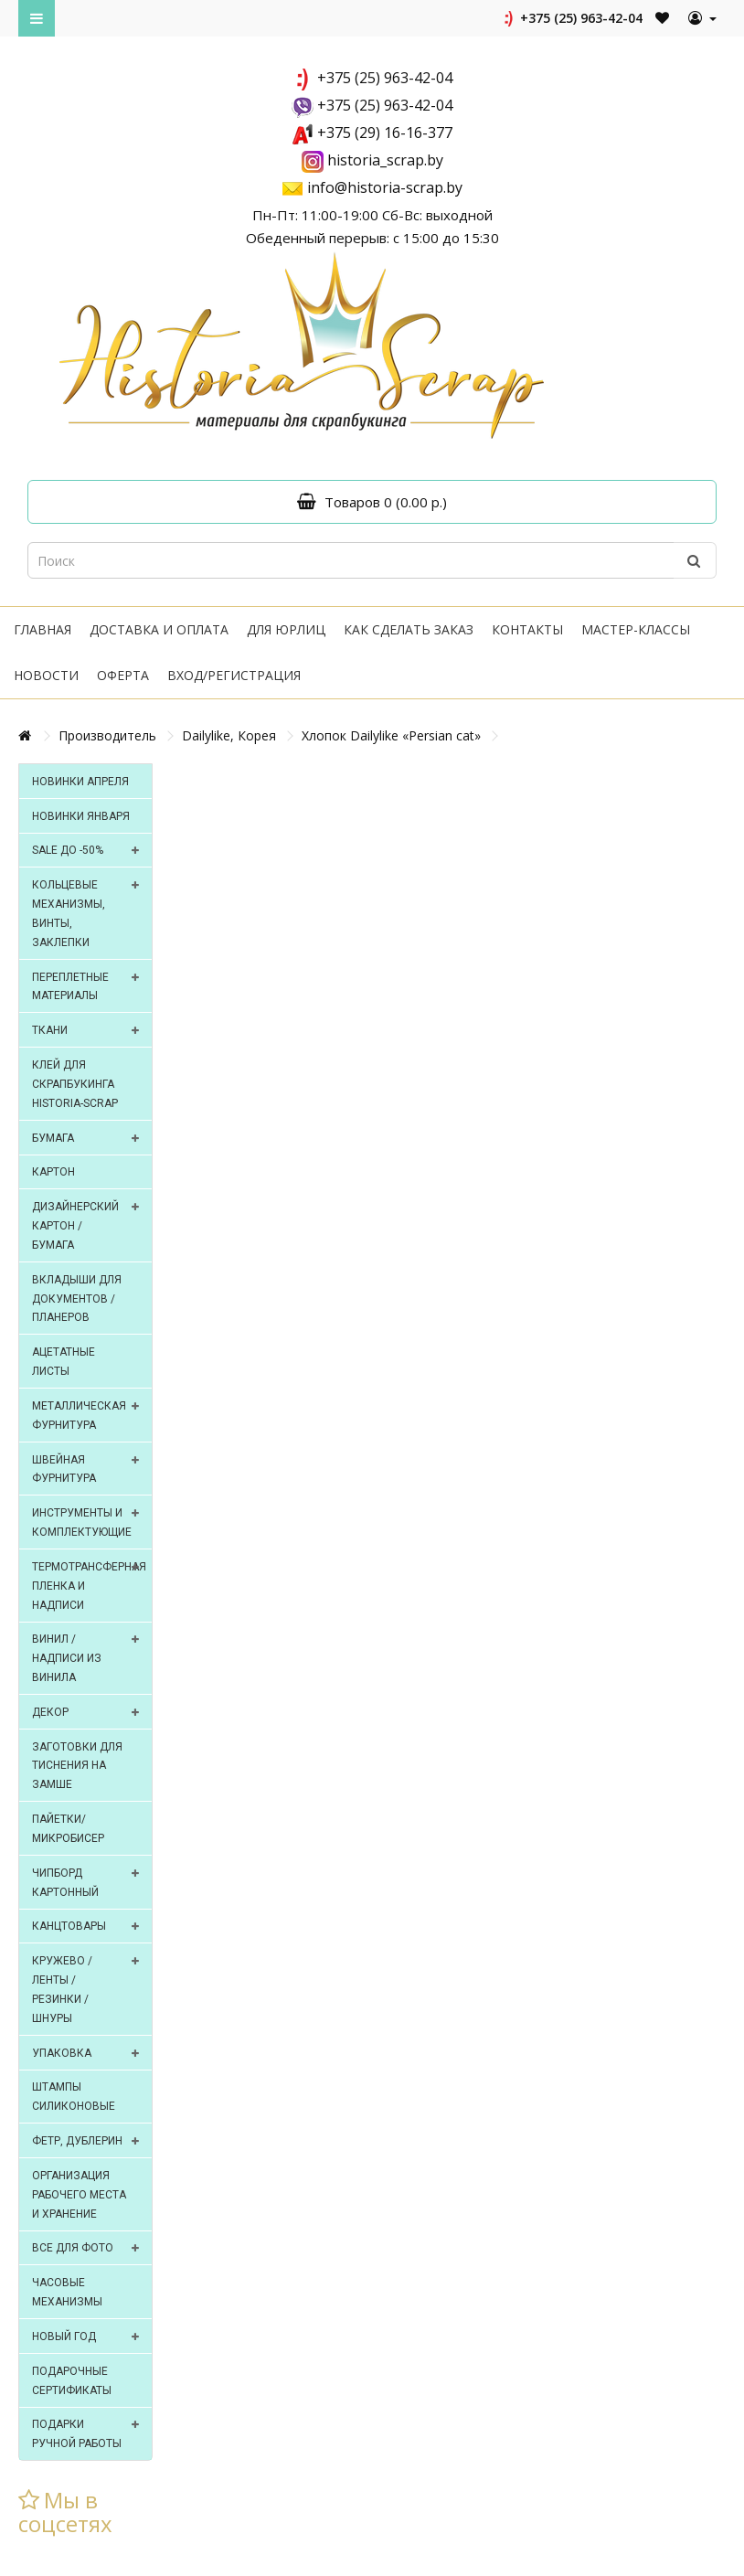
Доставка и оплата (159, 629)
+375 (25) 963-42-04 (572, 18)
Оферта (123, 675)
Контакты (527, 629)
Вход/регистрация (234, 675)
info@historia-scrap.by (384, 187)
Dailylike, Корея (229, 735)
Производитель (107, 735)
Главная (42, 629)
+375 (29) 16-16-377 (384, 132)
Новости (46, 675)
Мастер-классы (635, 629)
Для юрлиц (286, 629)
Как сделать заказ (408, 629)
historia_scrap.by (385, 160)
